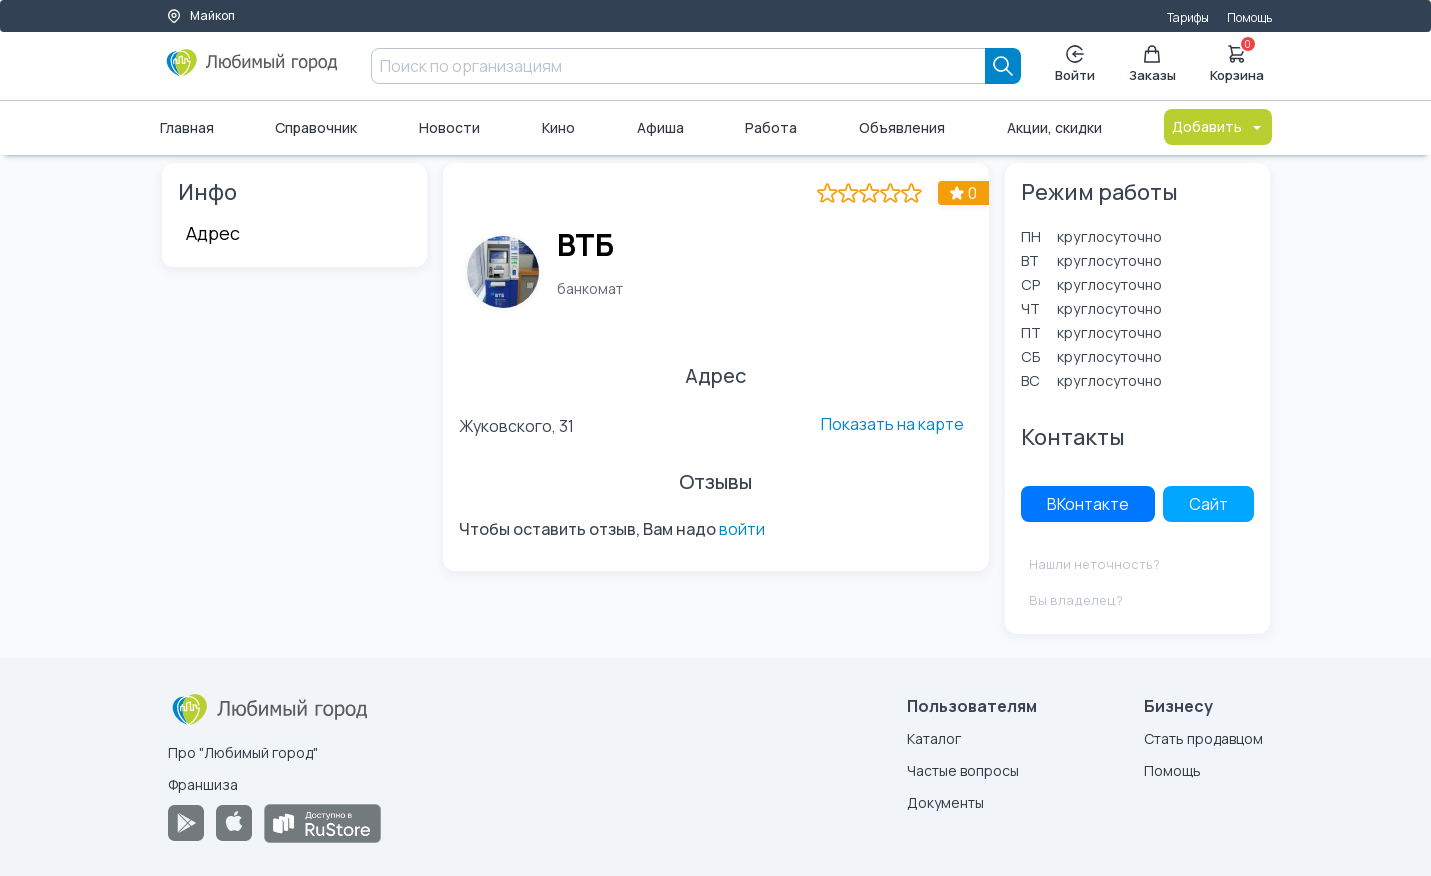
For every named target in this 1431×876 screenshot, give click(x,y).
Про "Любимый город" (243, 752)
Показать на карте (892, 424)
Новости (449, 127)
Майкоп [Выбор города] (200, 15)
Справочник (316, 127)
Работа (771, 127)
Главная (187, 127)
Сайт (1208, 504)
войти (742, 529)
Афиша (660, 127)
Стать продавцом (1203, 738)
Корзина (1237, 62)
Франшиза (203, 784)
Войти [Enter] (1075, 64)
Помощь (1249, 17)
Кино (558, 127)
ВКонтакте (1088, 504)
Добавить (1218, 126)
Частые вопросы (963, 770)
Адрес (213, 233)
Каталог (934, 738)
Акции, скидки (1054, 127)
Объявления (902, 127)
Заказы (1152, 64)
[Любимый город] (252, 70)
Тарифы (1188, 17)
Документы (945, 802)
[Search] (1003, 66)
